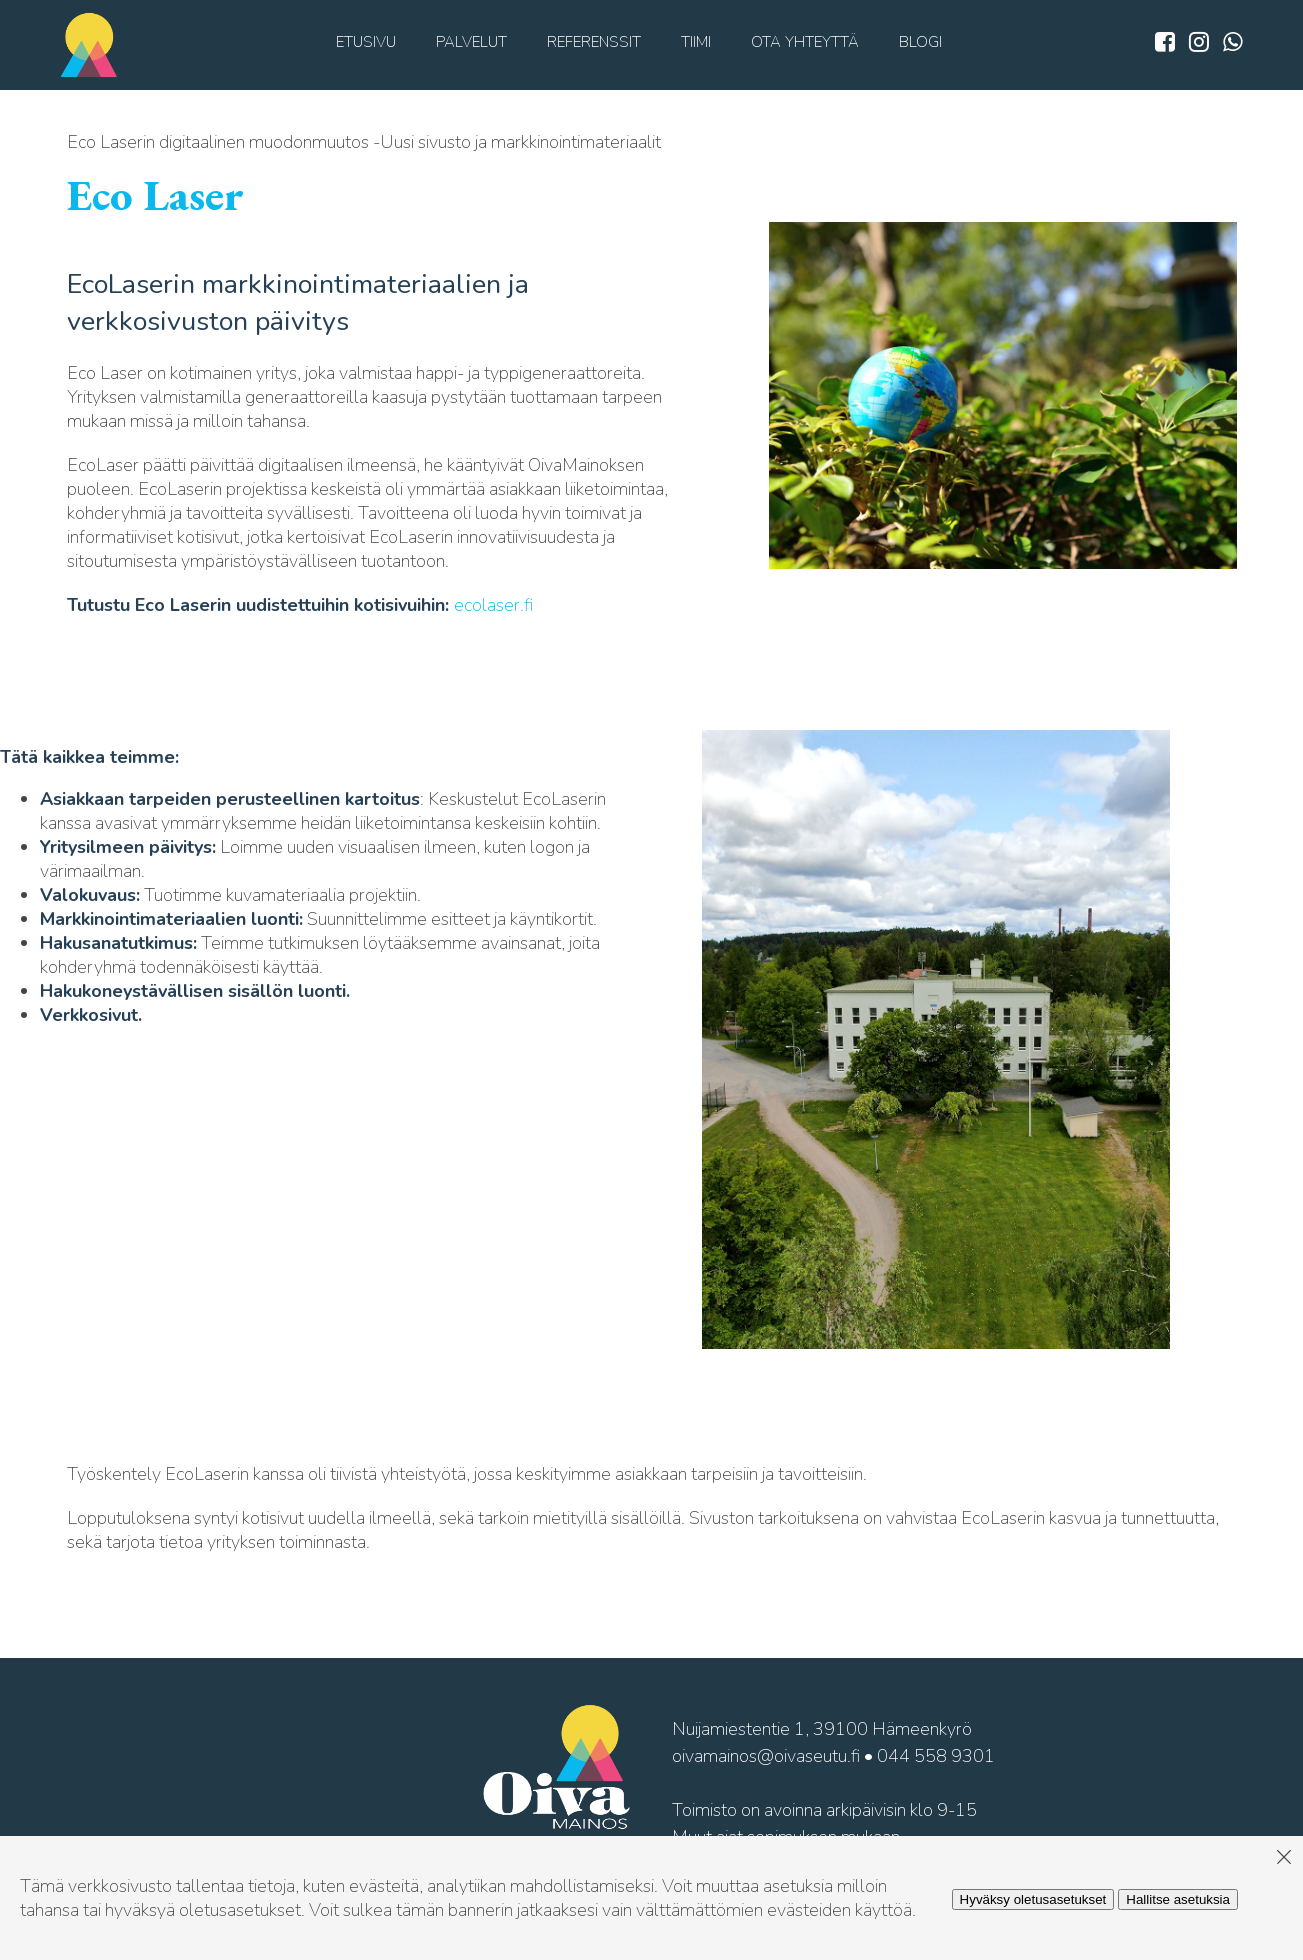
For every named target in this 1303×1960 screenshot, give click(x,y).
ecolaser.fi (493, 605)
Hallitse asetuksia (1178, 1899)
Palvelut (471, 42)
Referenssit (594, 42)
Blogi (920, 42)
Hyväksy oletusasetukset (1033, 1899)
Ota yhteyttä (805, 42)
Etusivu (366, 42)
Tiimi (696, 42)
